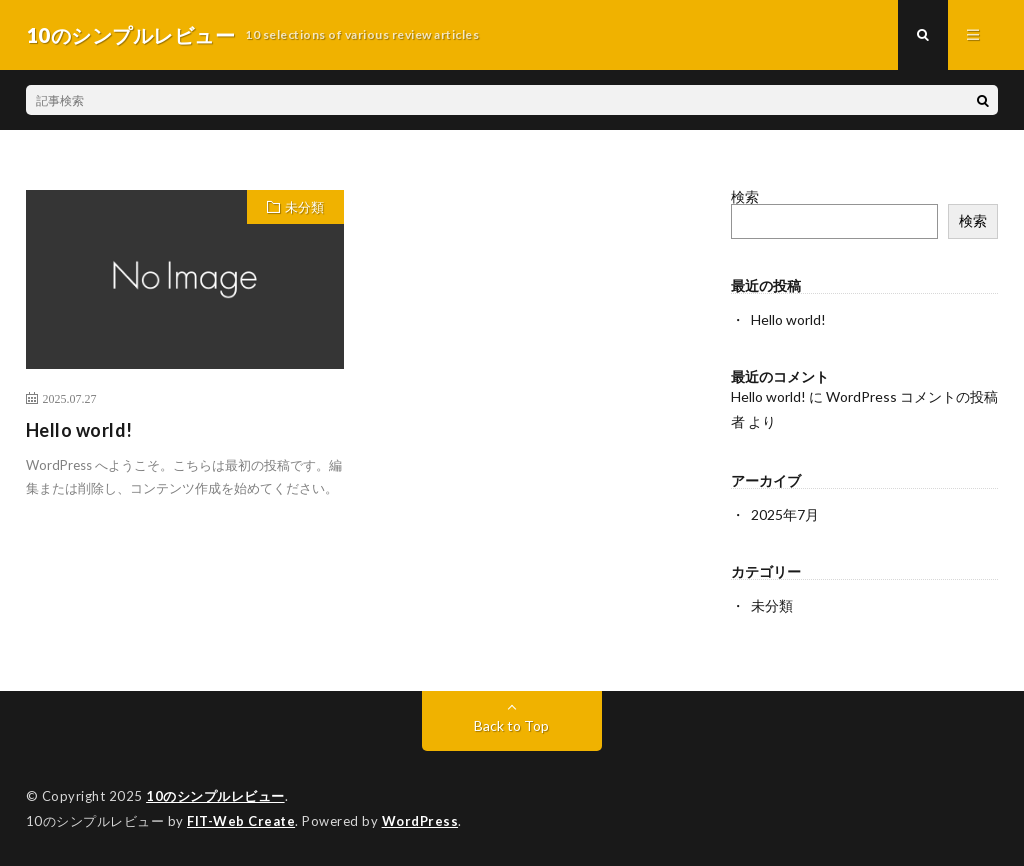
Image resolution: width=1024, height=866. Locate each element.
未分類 (304, 207)
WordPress (420, 821)
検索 (745, 196)
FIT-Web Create (241, 821)
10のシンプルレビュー (215, 796)
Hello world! (79, 430)
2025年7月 (785, 514)
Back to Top (511, 725)
